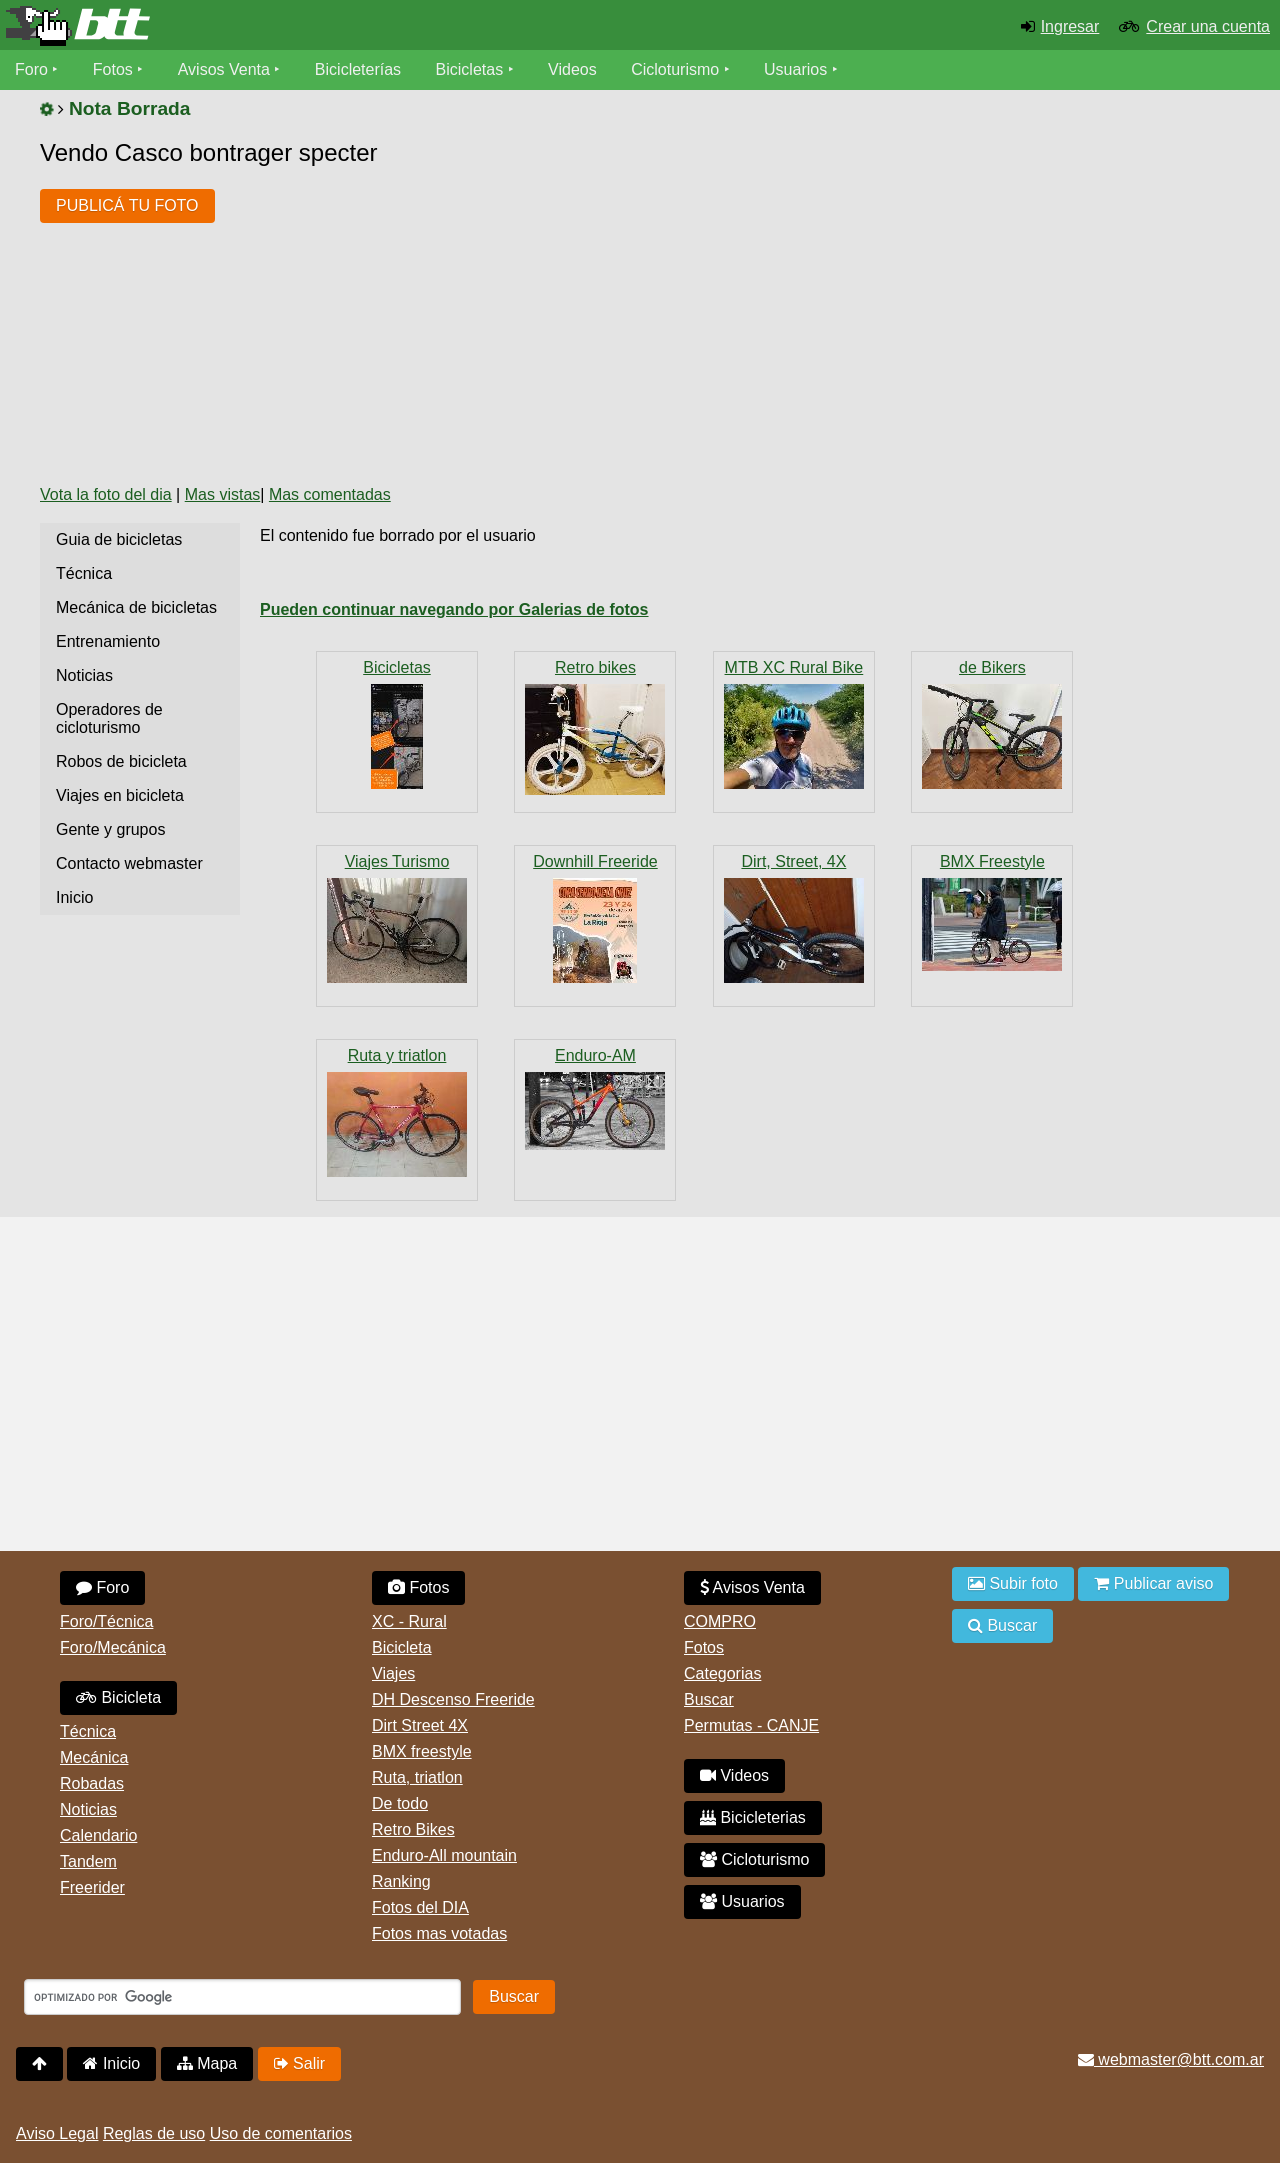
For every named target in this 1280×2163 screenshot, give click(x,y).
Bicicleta (118, 1697)
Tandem (88, 1861)
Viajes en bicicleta (120, 795)
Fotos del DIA (420, 1907)
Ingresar (1070, 26)
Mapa (207, 2063)
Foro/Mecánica (113, 1647)
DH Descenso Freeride (453, 1699)
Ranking (401, 1881)
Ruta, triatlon (417, 1777)
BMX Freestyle (992, 861)
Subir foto (1013, 1583)
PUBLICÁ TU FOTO (127, 205)
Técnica (84, 573)
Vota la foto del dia (106, 494)
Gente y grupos (110, 829)
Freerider (92, 1887)
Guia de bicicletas (119, 539)
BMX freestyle (422, 1751)
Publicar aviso (1153, 1583)
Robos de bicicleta (121, 761)
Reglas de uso (154, 2133)
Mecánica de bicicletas (136, 607)
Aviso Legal (57, 2133)
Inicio (74, 897)
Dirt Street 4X (420, 1725)
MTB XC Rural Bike (794, 667)
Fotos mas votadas (439, 1933)
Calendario (98, 1835)
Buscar (709, 1699)
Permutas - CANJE (751, 1725)
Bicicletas (472, 69)
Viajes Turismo (397, 861)
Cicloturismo (675, 69)
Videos (572, 69)
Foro (31, 69)
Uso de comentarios (281, 2133)
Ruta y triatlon (397, 1055)
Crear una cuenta (1208, 26)
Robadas (92, 1783)
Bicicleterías (358, 69)
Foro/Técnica (106, 1621)
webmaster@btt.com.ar (1171, 2059)
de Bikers (992, 667)
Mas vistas (223, 494)
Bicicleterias (753, 1817)
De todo (400, 1803)
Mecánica (94, 1757)
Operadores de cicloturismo (109, 718)
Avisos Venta (224, 69)
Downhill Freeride (595, 861)
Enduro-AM (595, 1055)
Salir (299, 2063)
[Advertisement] (595, 318)
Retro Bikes (413, 1829)
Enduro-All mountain (444, 1855)
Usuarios (795, 69)
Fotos (113, 69)
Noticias (84, 675)
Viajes (393, 1673)
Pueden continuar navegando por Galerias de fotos (454, 609)
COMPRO (720, 1621)
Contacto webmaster (129, 863)
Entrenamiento (108, 641)
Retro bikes (595, 667)
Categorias (722, 1673)
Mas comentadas (330, 494)
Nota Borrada (130, 108)
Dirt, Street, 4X (793, 861)
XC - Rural (409, 1621)
